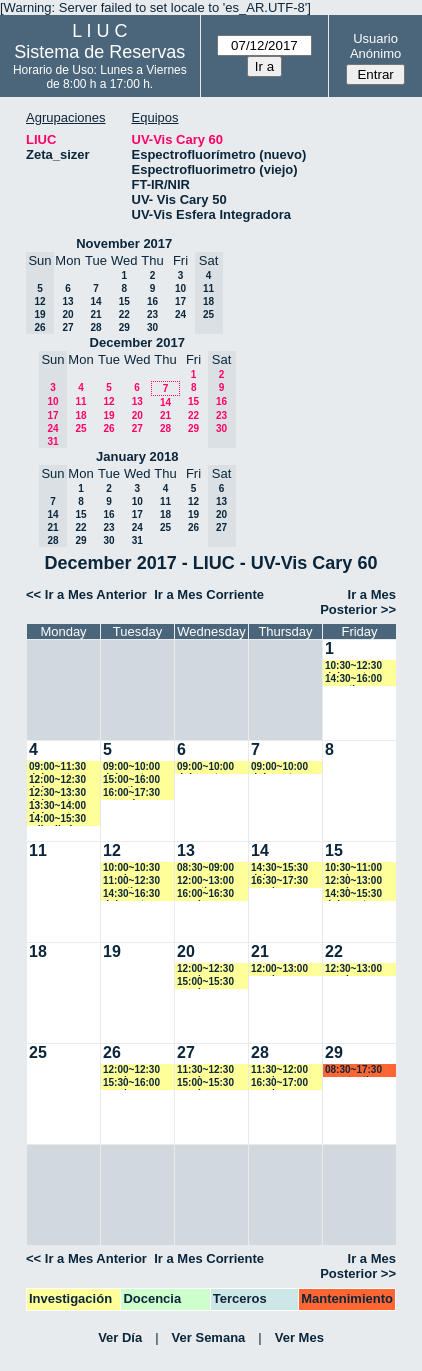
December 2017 (137, 342)
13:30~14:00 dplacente (57, 806)
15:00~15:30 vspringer (205, 982)
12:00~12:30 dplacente (57, 780)
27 (67, 327)
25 (80, 428)
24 (180, 314)
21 (95, 314)
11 (80, 401)
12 (108, 401)
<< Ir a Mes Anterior (86, 594)
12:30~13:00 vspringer (353, 881)
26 (108, 428)
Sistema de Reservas (99, 52)
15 (124, 301)
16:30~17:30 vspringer (279, 881)
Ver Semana (209, 1337)
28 (95, 327)
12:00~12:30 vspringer (205, 969)
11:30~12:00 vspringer (279, 1070)
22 (124, 314)
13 (67, 301)
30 (152, 327)
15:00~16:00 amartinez (131, 780)
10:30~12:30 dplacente (353, 666)
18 (80, 415)
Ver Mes (299, 1337)
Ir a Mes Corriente (209, 594)
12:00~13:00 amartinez (205, 881)
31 (137, 540)
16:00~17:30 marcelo (131, 793)
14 (95, 301)
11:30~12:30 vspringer (205, 1070)
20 (67, 314)
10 (180, 288)
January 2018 (137, 456)
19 (108, 415)
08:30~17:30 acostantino (353, 1070)
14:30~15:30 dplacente (279, 868)
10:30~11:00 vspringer (353, 868)
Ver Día (120, 1337)
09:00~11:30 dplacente (57, 767)
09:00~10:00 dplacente (131, 767)
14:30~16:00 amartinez (353, 679)
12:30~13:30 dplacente (57, 793)
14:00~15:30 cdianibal (57, 819)
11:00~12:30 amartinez (131, 881)
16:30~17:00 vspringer (279, 1083)
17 (180, 301)
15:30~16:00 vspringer (131, 1083)
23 (152, 314)
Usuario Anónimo (375, 46)
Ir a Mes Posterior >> (358, 602)
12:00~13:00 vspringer (279, 969)
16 (152, 301)
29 (124, 327)
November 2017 (124, 243)
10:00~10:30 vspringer (131, 868)
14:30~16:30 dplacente (131, 894)
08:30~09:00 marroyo (205, 868)
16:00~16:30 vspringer (205, 894)
